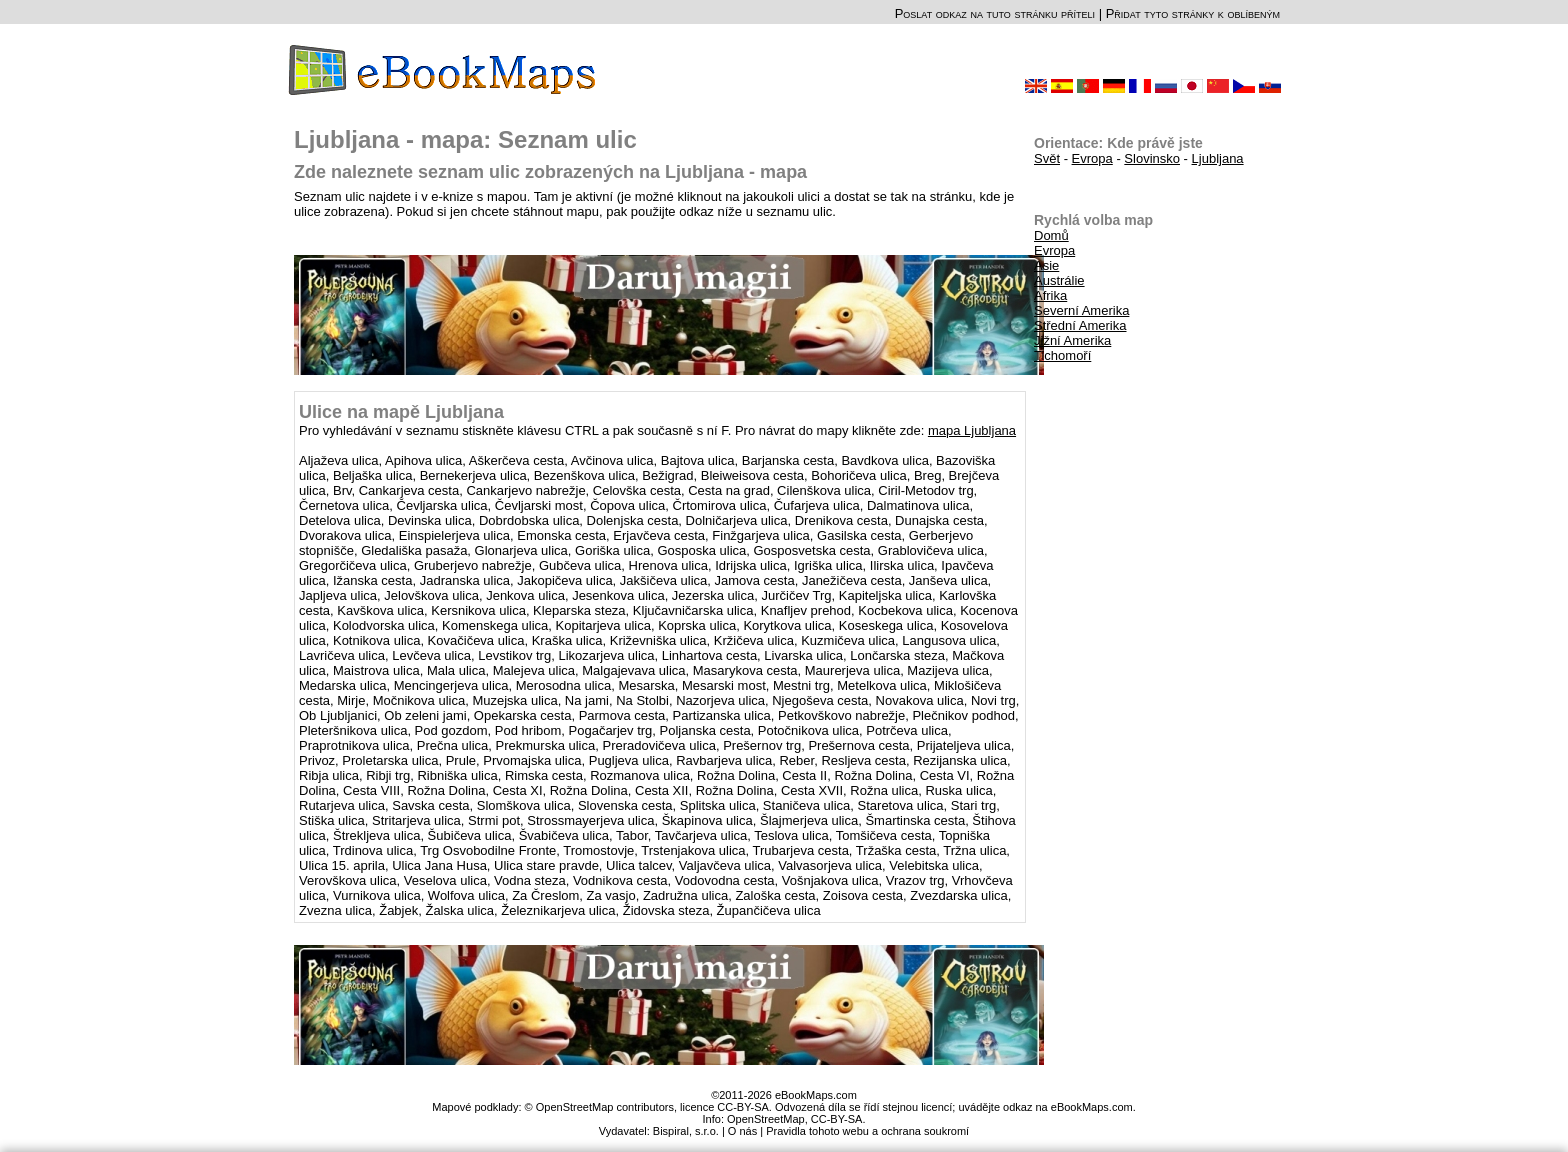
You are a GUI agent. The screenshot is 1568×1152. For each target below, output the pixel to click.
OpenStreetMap (766, 1119)
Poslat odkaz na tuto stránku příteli (995, 13)
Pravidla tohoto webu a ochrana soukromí (867, 1131)
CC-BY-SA (837, 1119)
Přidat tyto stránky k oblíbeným (1193, 13)
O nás (742, 1131)
